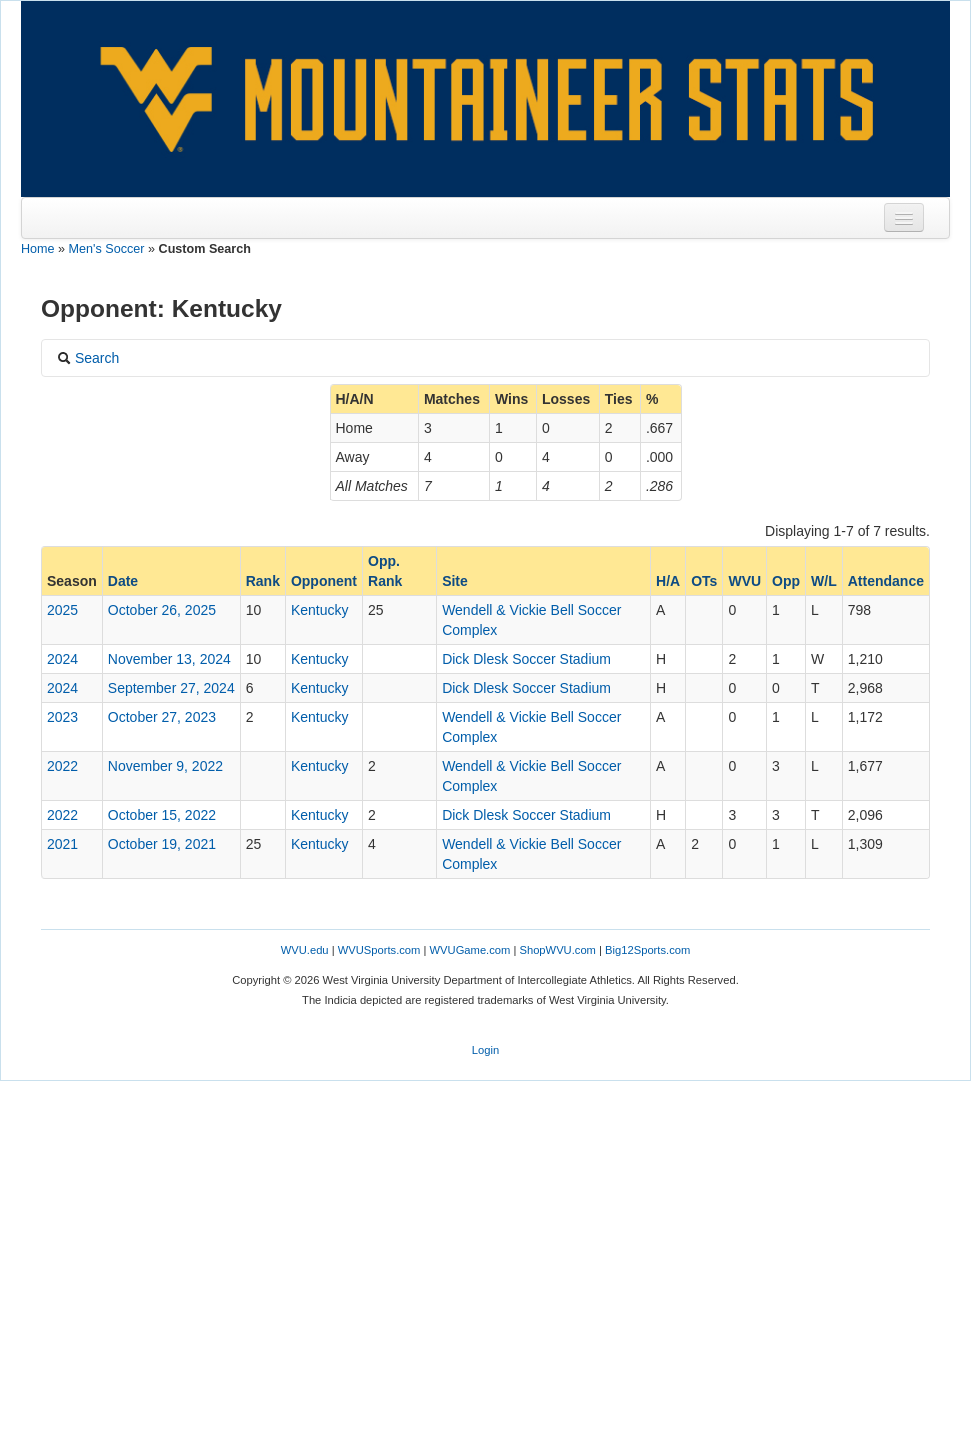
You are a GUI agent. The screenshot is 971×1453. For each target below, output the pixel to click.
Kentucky (320, 610)
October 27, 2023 (162, 717)
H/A (668, 581)
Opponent (324, 581)
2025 (62, 610)
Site (455, 581)
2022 (62, 766)
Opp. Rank (385, 571)
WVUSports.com (379, 950)
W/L (824, 581)
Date (123, 581)
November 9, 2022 (165, 766)
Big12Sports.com (647, 950)
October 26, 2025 (162, 610)
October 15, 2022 (162, 815)
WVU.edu (305, 950)
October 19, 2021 (162, 844)
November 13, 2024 (169, 659)
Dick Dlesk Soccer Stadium (526, 659)
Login (485, 1050)
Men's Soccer (107, 249)
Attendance (886, 581)
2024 (62, 659)
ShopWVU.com (557, 950)
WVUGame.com (470, 950)
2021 (62, 844)
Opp (786, 581)
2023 (62, 717)
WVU (744, 581)
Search (88, 358)
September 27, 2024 (171, 688)
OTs (704, 581)
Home (38, 249)
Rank (263, 581)
